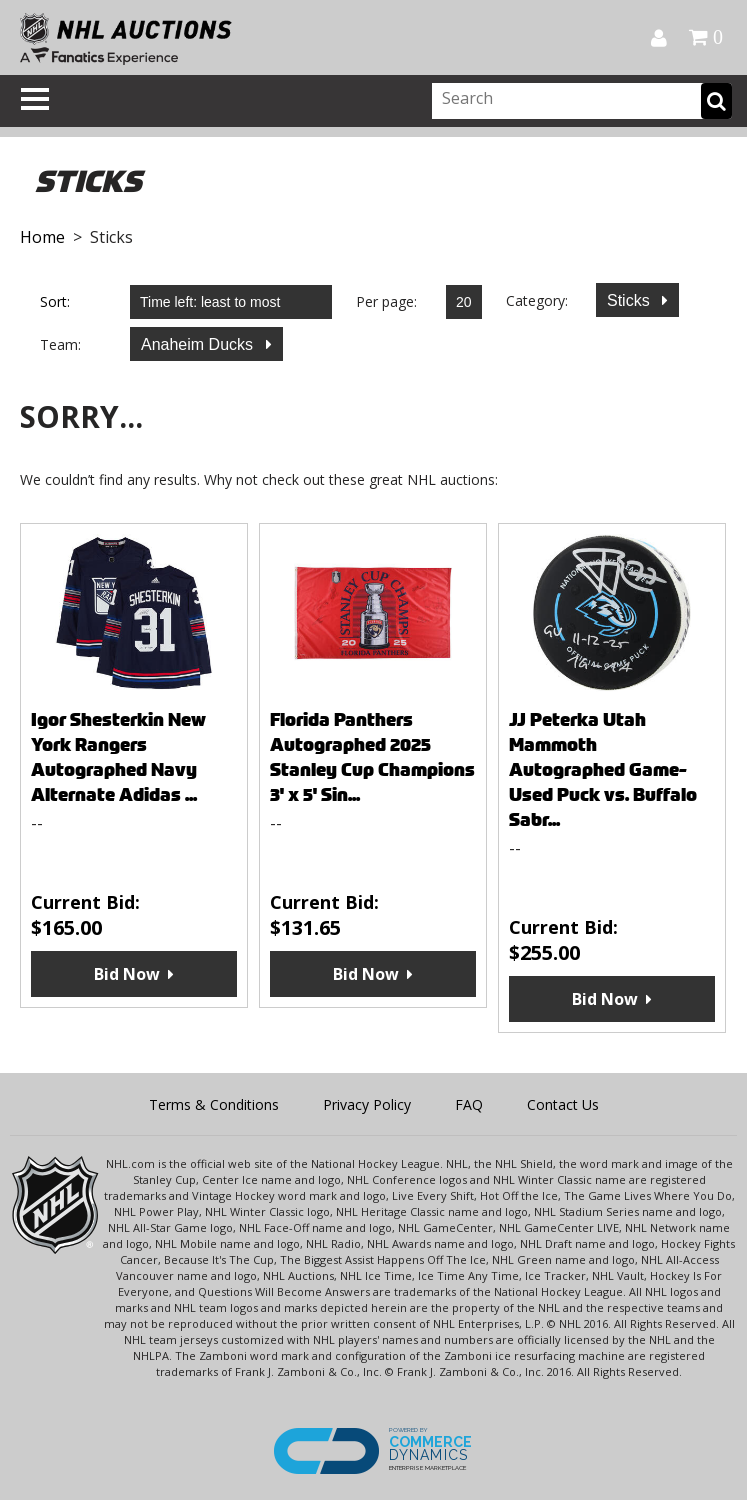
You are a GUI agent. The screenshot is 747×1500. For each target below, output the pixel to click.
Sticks (630, 300)
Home (42, 237)
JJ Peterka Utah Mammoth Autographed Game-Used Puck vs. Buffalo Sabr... (603, 769)
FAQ (469, 1104)
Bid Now (127, 974)
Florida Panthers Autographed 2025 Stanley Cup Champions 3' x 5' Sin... (372, 757)
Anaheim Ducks (199, 344)
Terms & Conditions (214, 1104)
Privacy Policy (367, 1104)
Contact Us (563, 1104)
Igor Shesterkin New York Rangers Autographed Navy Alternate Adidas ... (118, 757)
